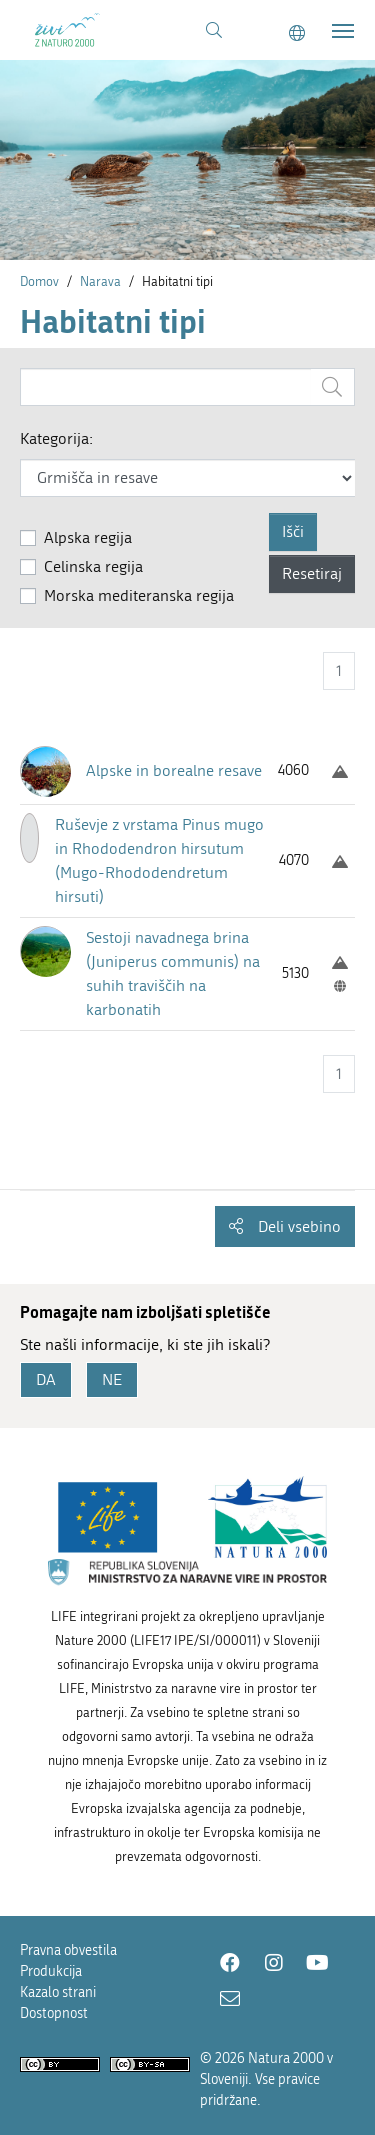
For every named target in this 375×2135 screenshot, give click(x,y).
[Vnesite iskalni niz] (165, 387)
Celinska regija (93, 566)
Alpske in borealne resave (174, 770)
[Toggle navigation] (343, 31)
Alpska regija (88, 537)
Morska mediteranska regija (139, 595)
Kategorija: (56, 438)
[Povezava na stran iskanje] (214, 31)
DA (46, 1379)
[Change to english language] (297, 33)
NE (112, 1379)
